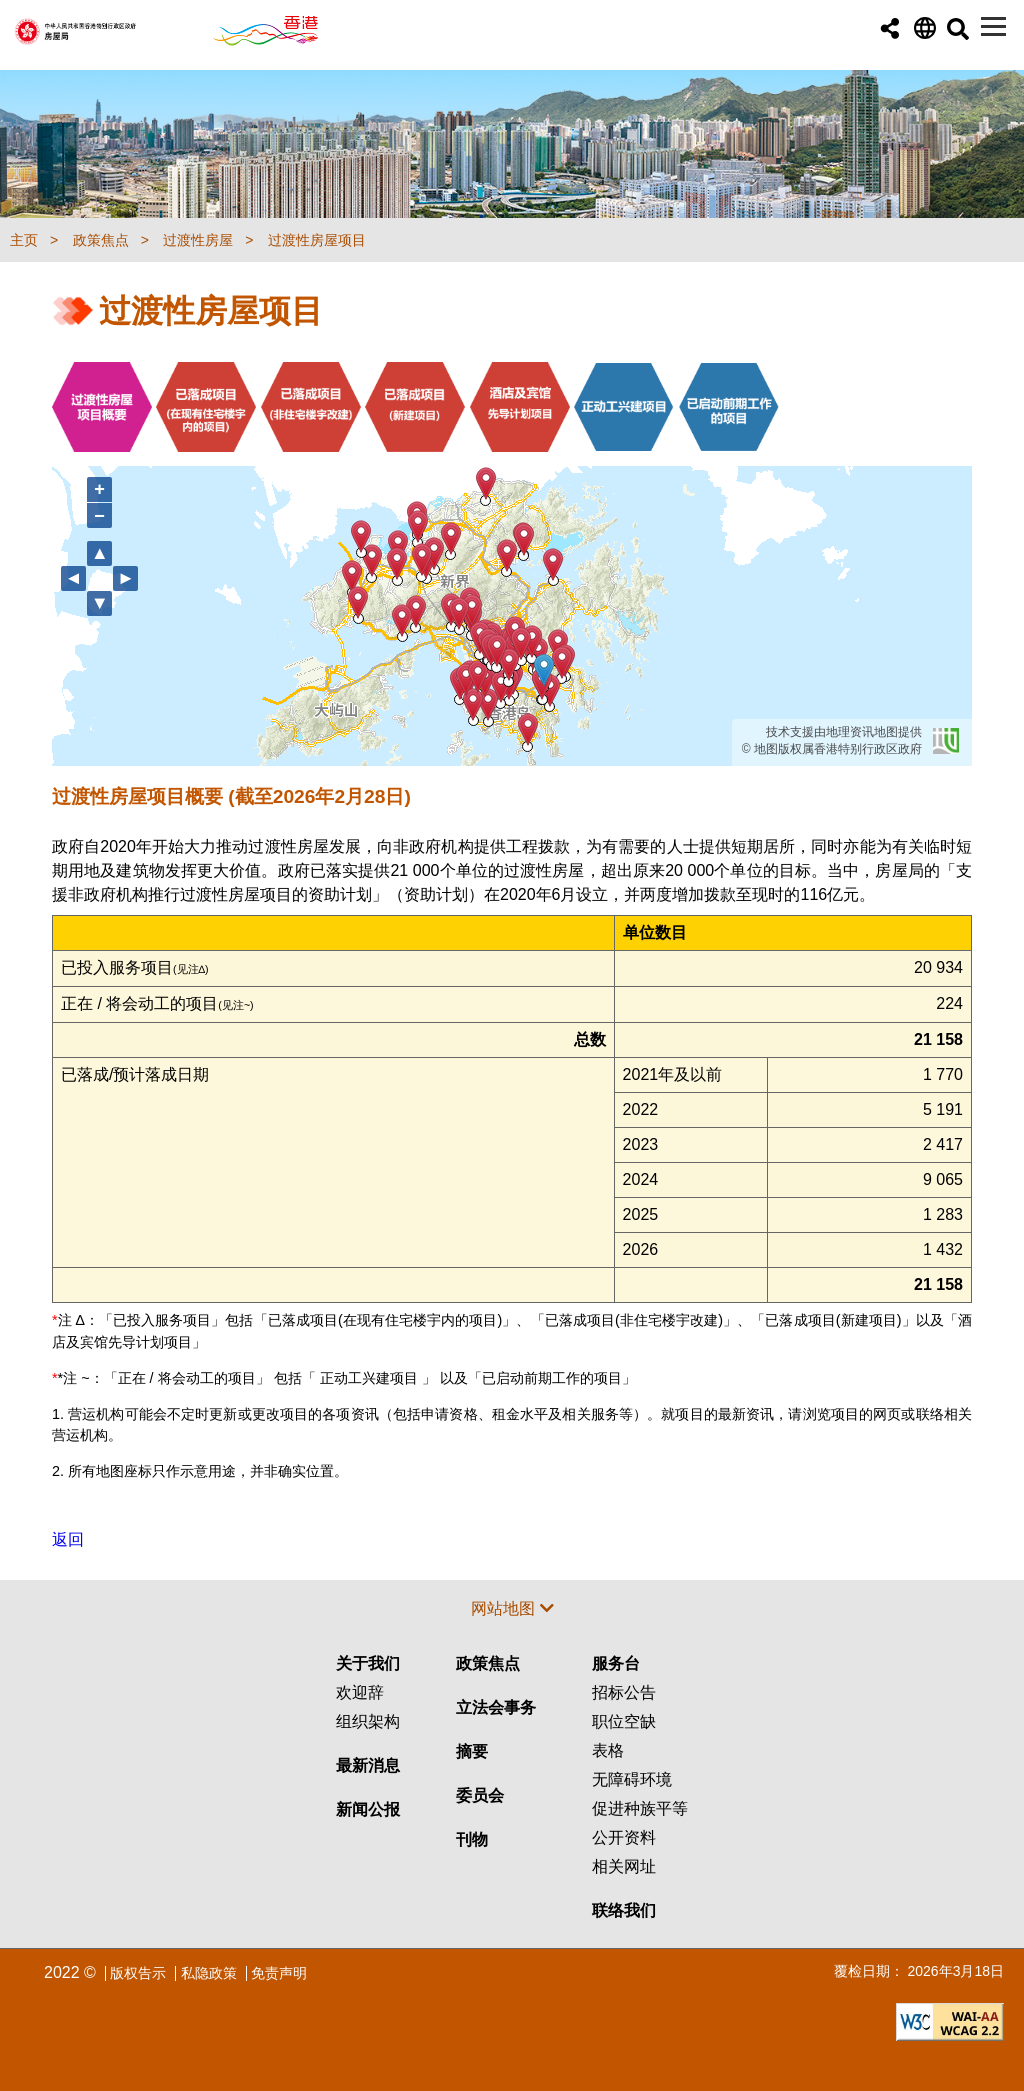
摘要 (472, 1751)
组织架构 (368, 1721)
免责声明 (279, 1973)
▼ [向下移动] (100, 602)
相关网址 (624, 1866)
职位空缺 (624, 1721)
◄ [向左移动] (74, 577)
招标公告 (624, 1692)
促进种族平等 (640, 1808)
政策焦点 (488, 1663)
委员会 (480, 1795)
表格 (608, 1750)
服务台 (616, 1663)
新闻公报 (368, 1809)
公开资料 (624, 1837)
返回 (68, 1539)
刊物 (472, 1839)
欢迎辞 (360, 1692)
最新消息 (368, 1765)
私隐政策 (209, 1973)
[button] (890, 29)
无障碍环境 (632, 1779)
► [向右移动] (126, 577)
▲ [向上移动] (100, 552)
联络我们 (624, 1910)
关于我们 (368, 1663)
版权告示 (138, 1973)
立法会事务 (496, 1707)
